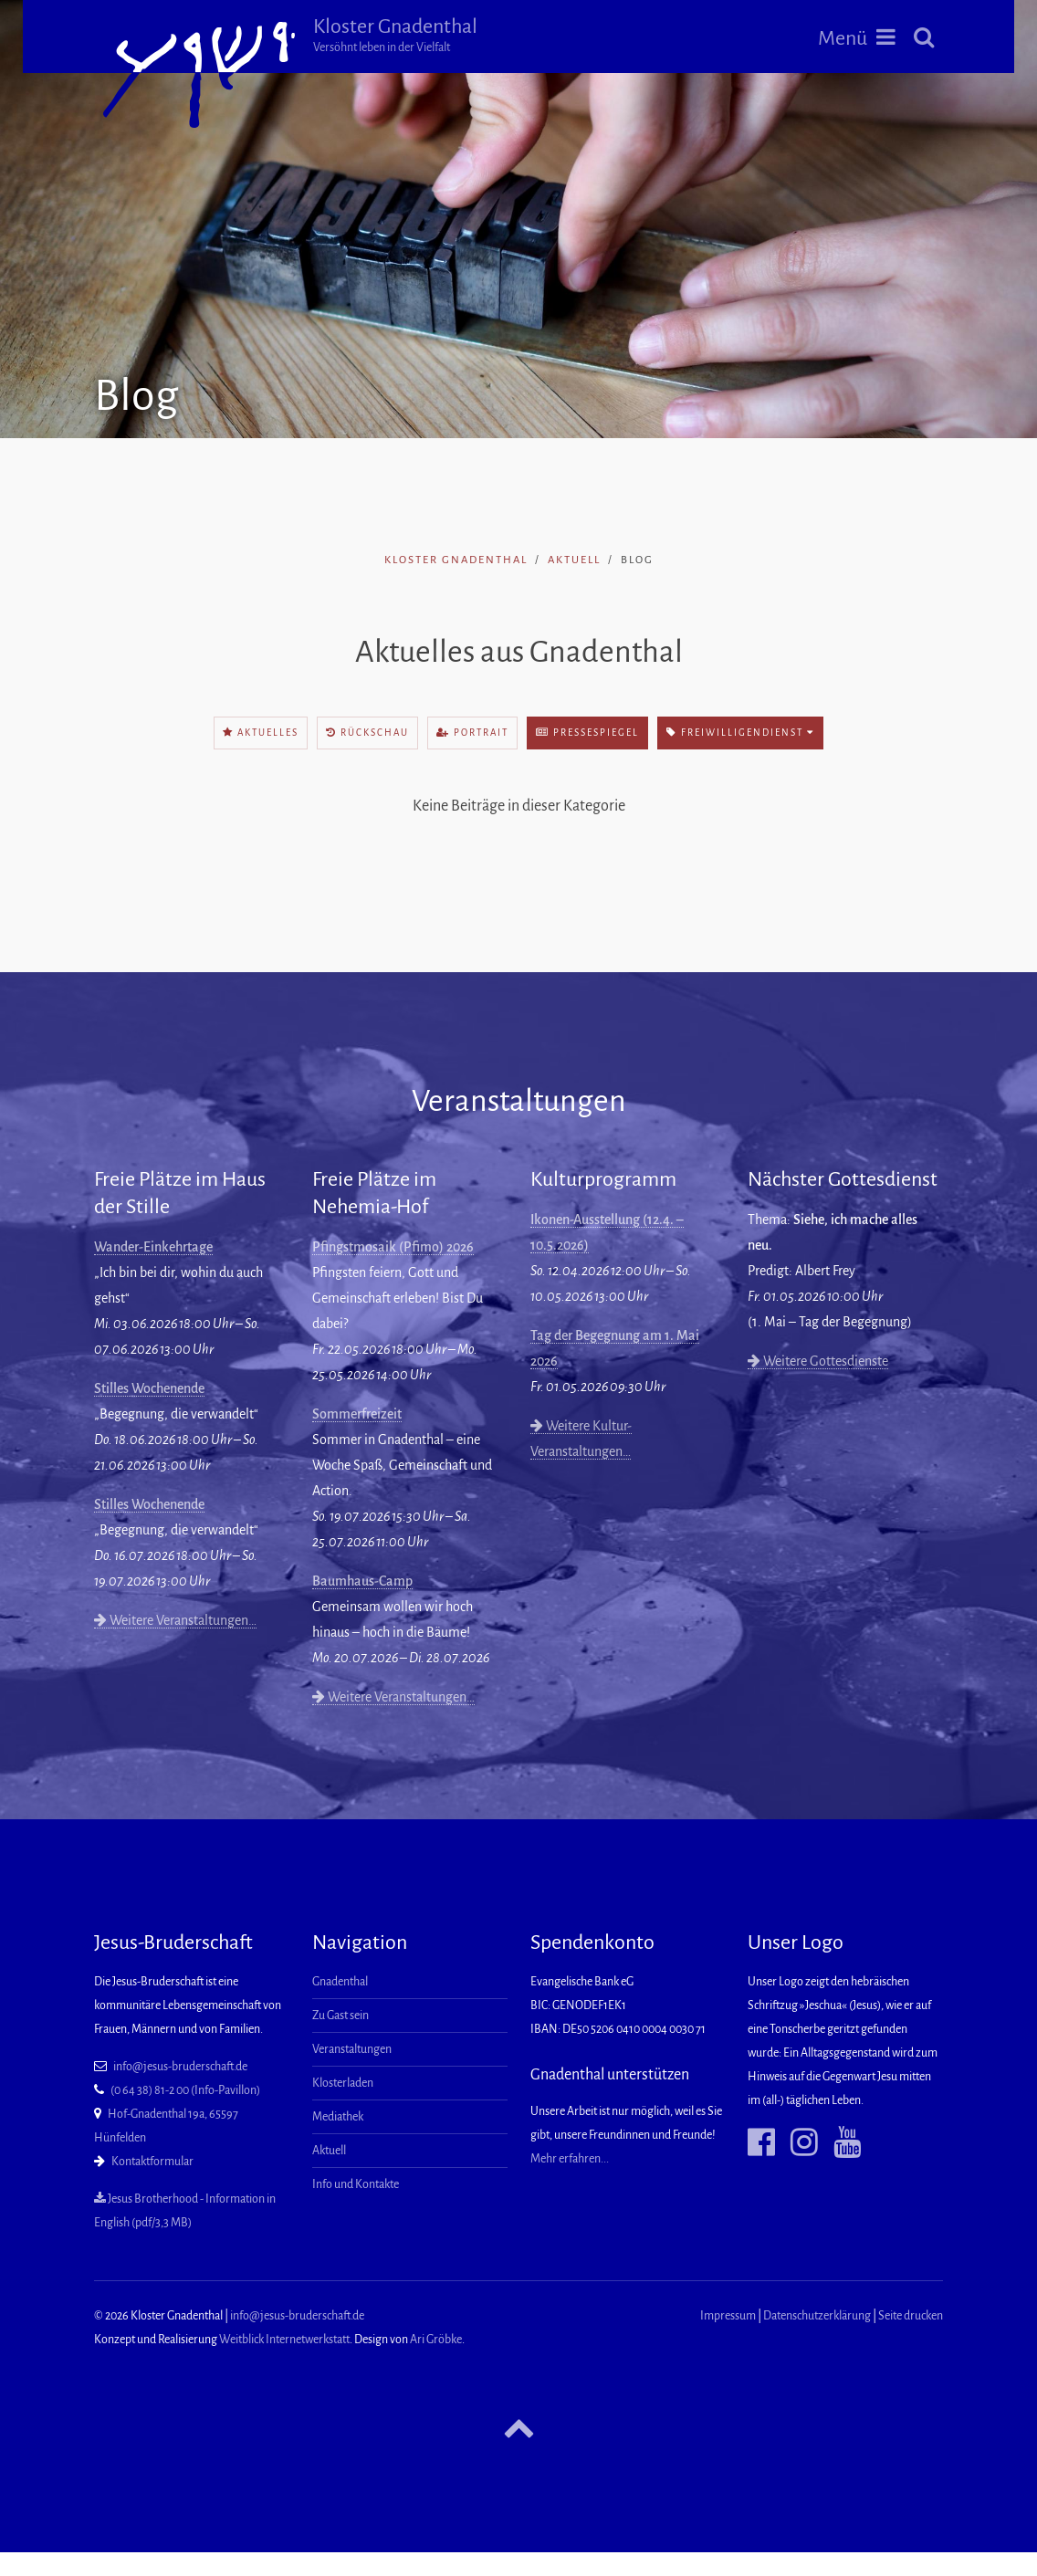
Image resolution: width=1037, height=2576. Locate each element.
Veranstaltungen (352, 2049)
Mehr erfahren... (569, 2158)
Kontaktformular (152, 2161)
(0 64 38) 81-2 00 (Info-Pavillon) (185, 2090)
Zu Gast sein (340, 2015)
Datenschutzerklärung (817, 2315)
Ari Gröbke (436, 2339)
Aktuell (574, 560)
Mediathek (337, 2116)
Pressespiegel (587, 733)
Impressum (728, 2315)
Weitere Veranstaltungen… (175, 1620)
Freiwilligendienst (740, 733)
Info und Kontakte (355, 2184)
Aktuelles (261, 733)
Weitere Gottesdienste (818, 1361)
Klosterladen (342, 2083)
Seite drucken (910, 2315)
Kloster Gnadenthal (395, 35)
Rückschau (367, 733)
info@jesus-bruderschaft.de (180, 2066)
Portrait (472, 733)
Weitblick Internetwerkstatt (284, 2339)
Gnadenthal (340, 1981)
